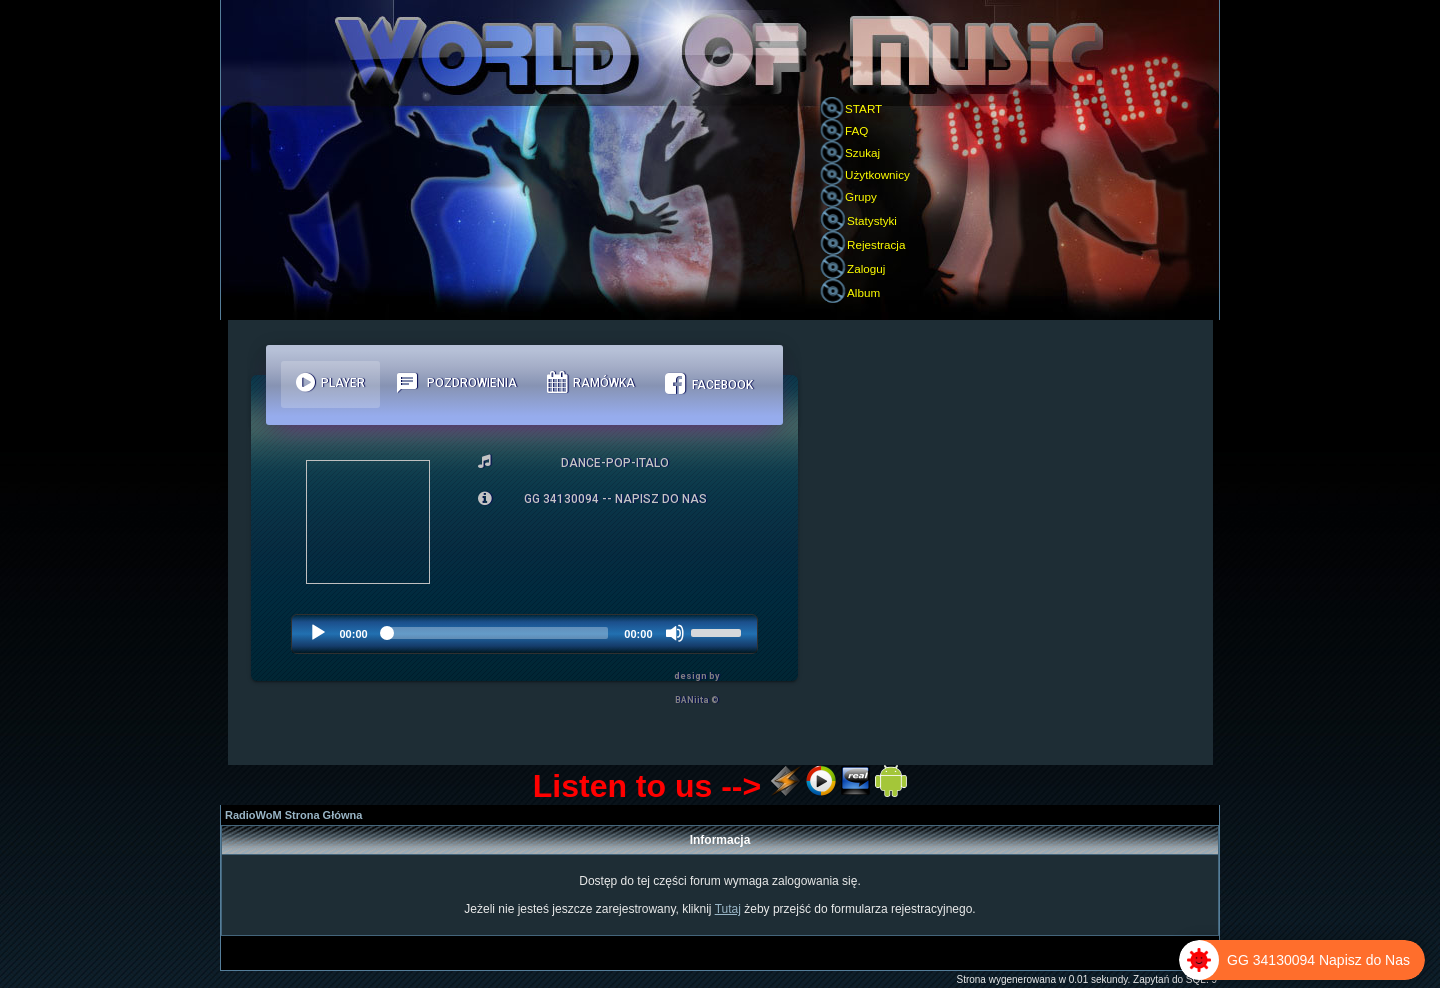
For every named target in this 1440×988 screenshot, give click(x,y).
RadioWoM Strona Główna (293, 815)
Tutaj (728, 909)
